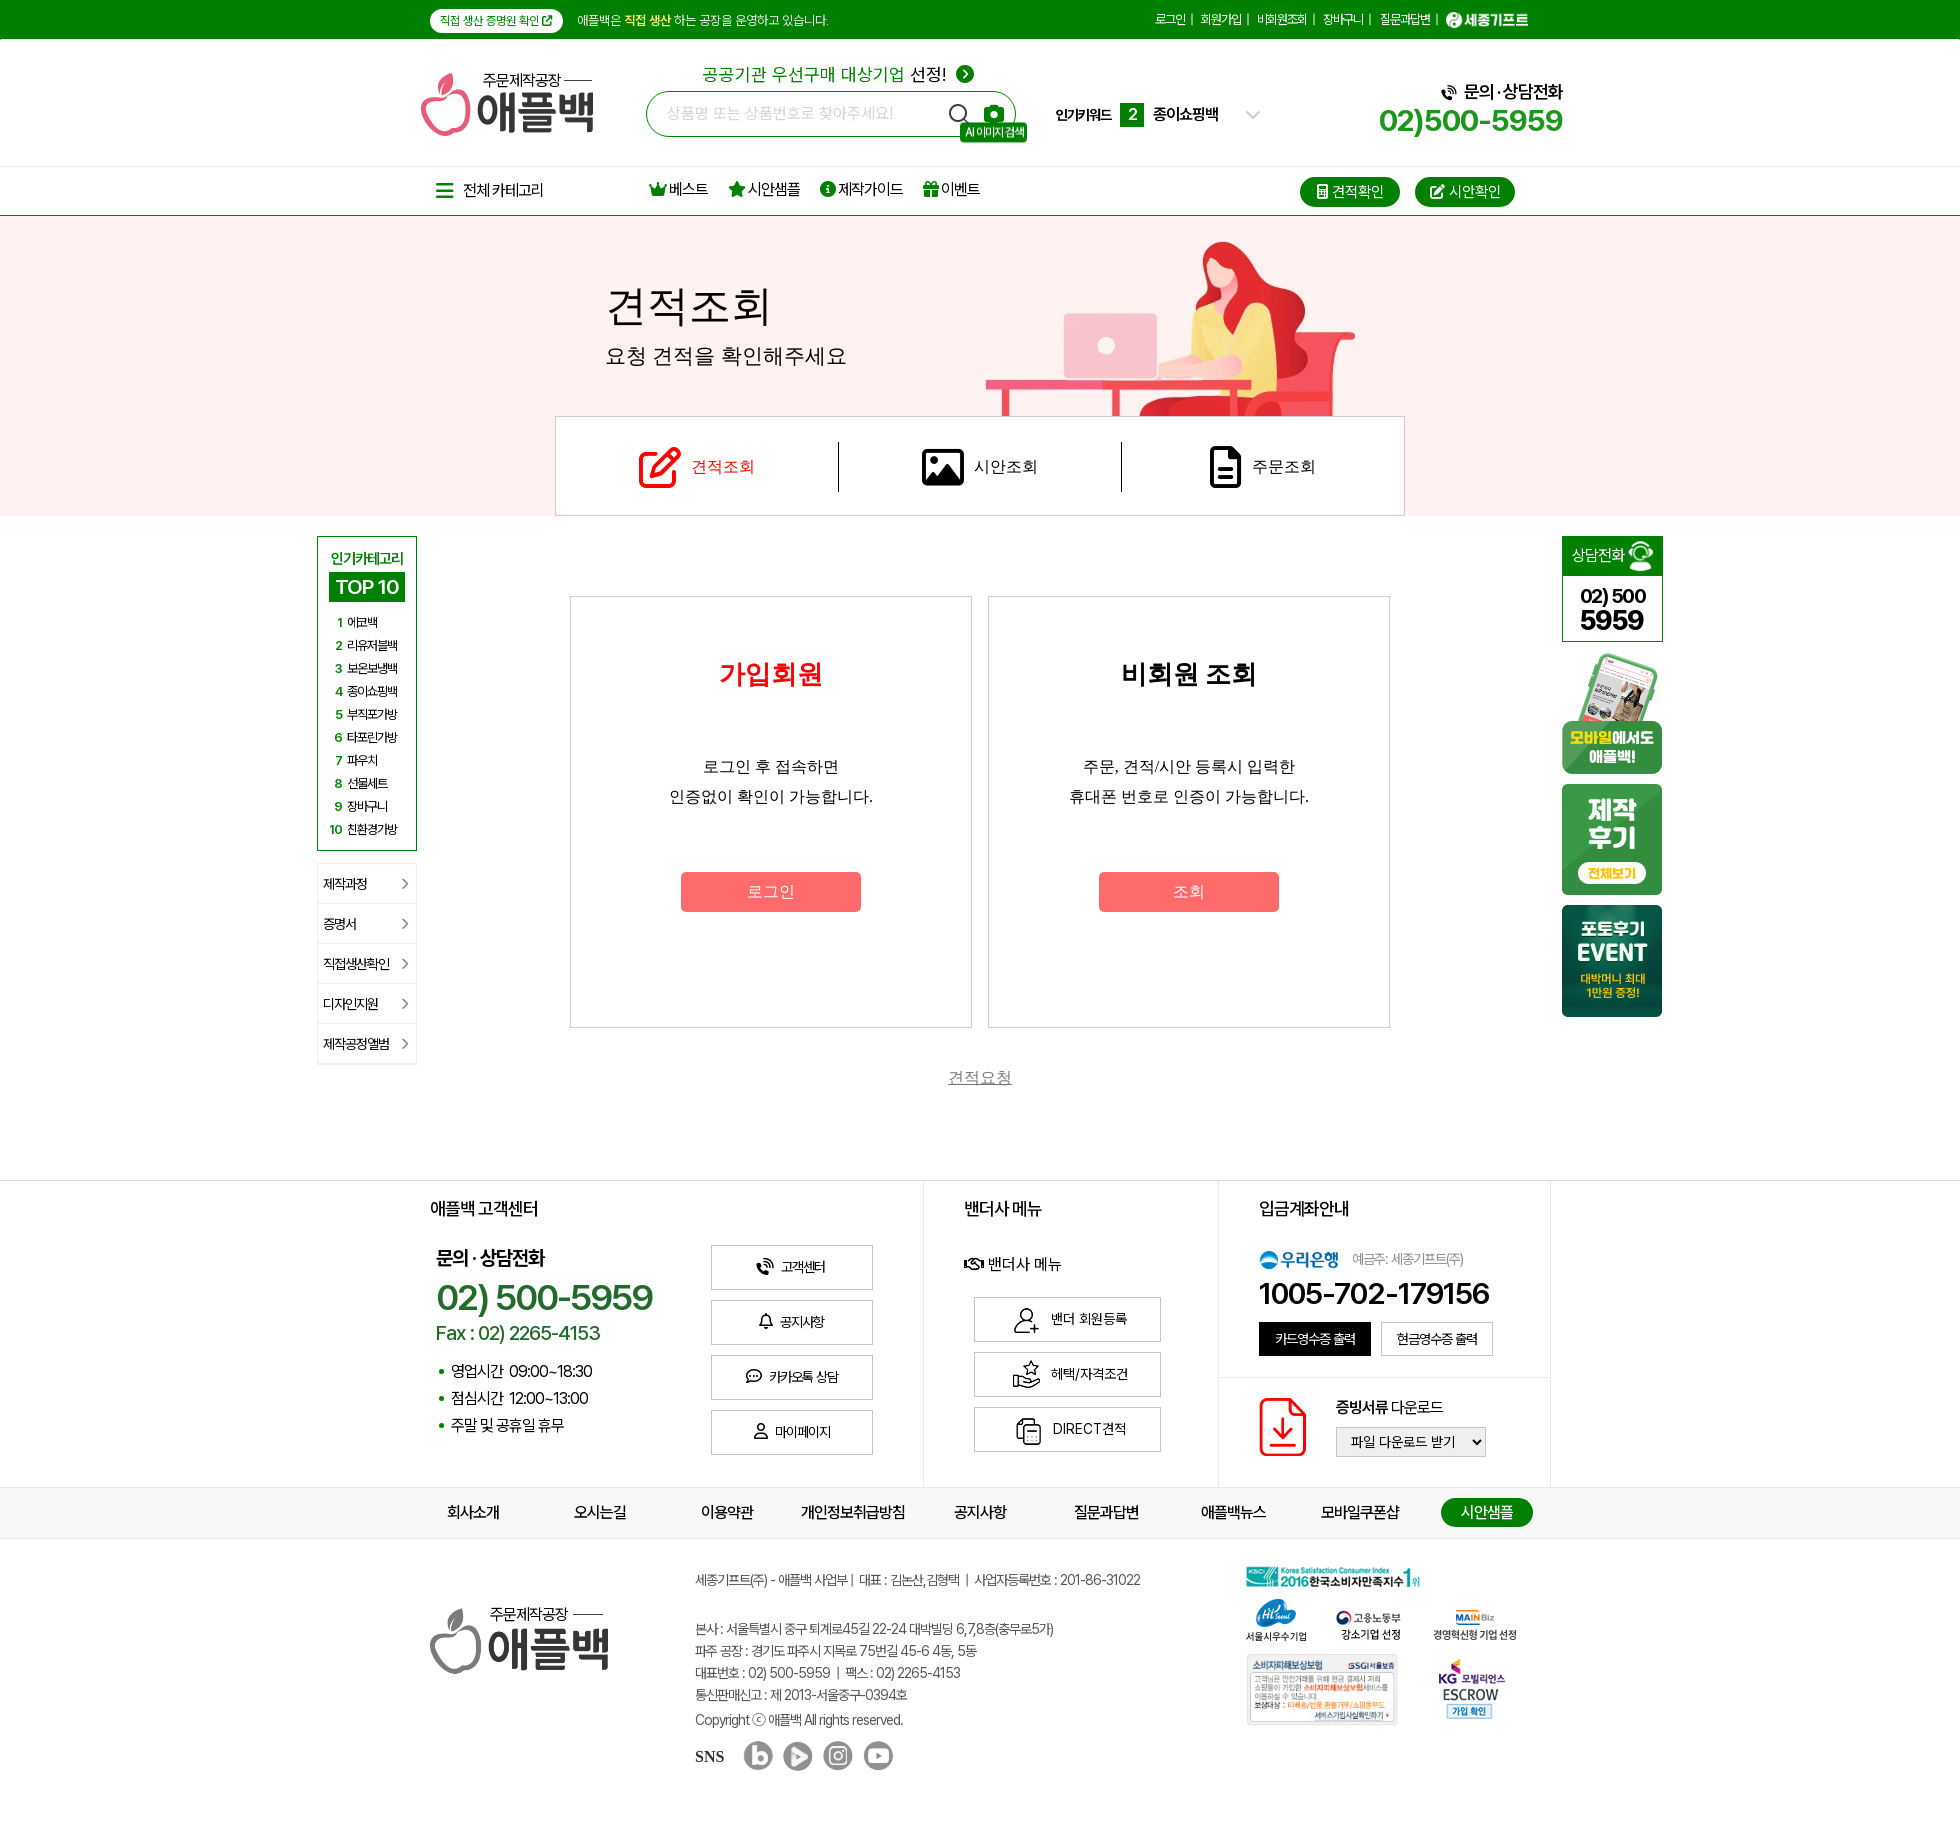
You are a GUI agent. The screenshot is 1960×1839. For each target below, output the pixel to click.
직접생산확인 (365, 964)
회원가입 (1221, 19)
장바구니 (1343, 19)
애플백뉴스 (1233, 1512)
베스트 (678, 189)
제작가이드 (861, 189)
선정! (838, 74)
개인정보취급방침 (853, 1512)
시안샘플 (764, 189)
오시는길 (600, 1512)
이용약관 (727, 1512)
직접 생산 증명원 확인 (496, 21)
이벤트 (951, 189)
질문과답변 (1405, 19)
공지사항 (980, 1512)
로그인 (1170, 19)
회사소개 (473, 1512)
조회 (1189, 891)
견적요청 (980, 1077)
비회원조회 (1282, 19)
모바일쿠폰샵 (1360, 1512)
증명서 (365, 924)
